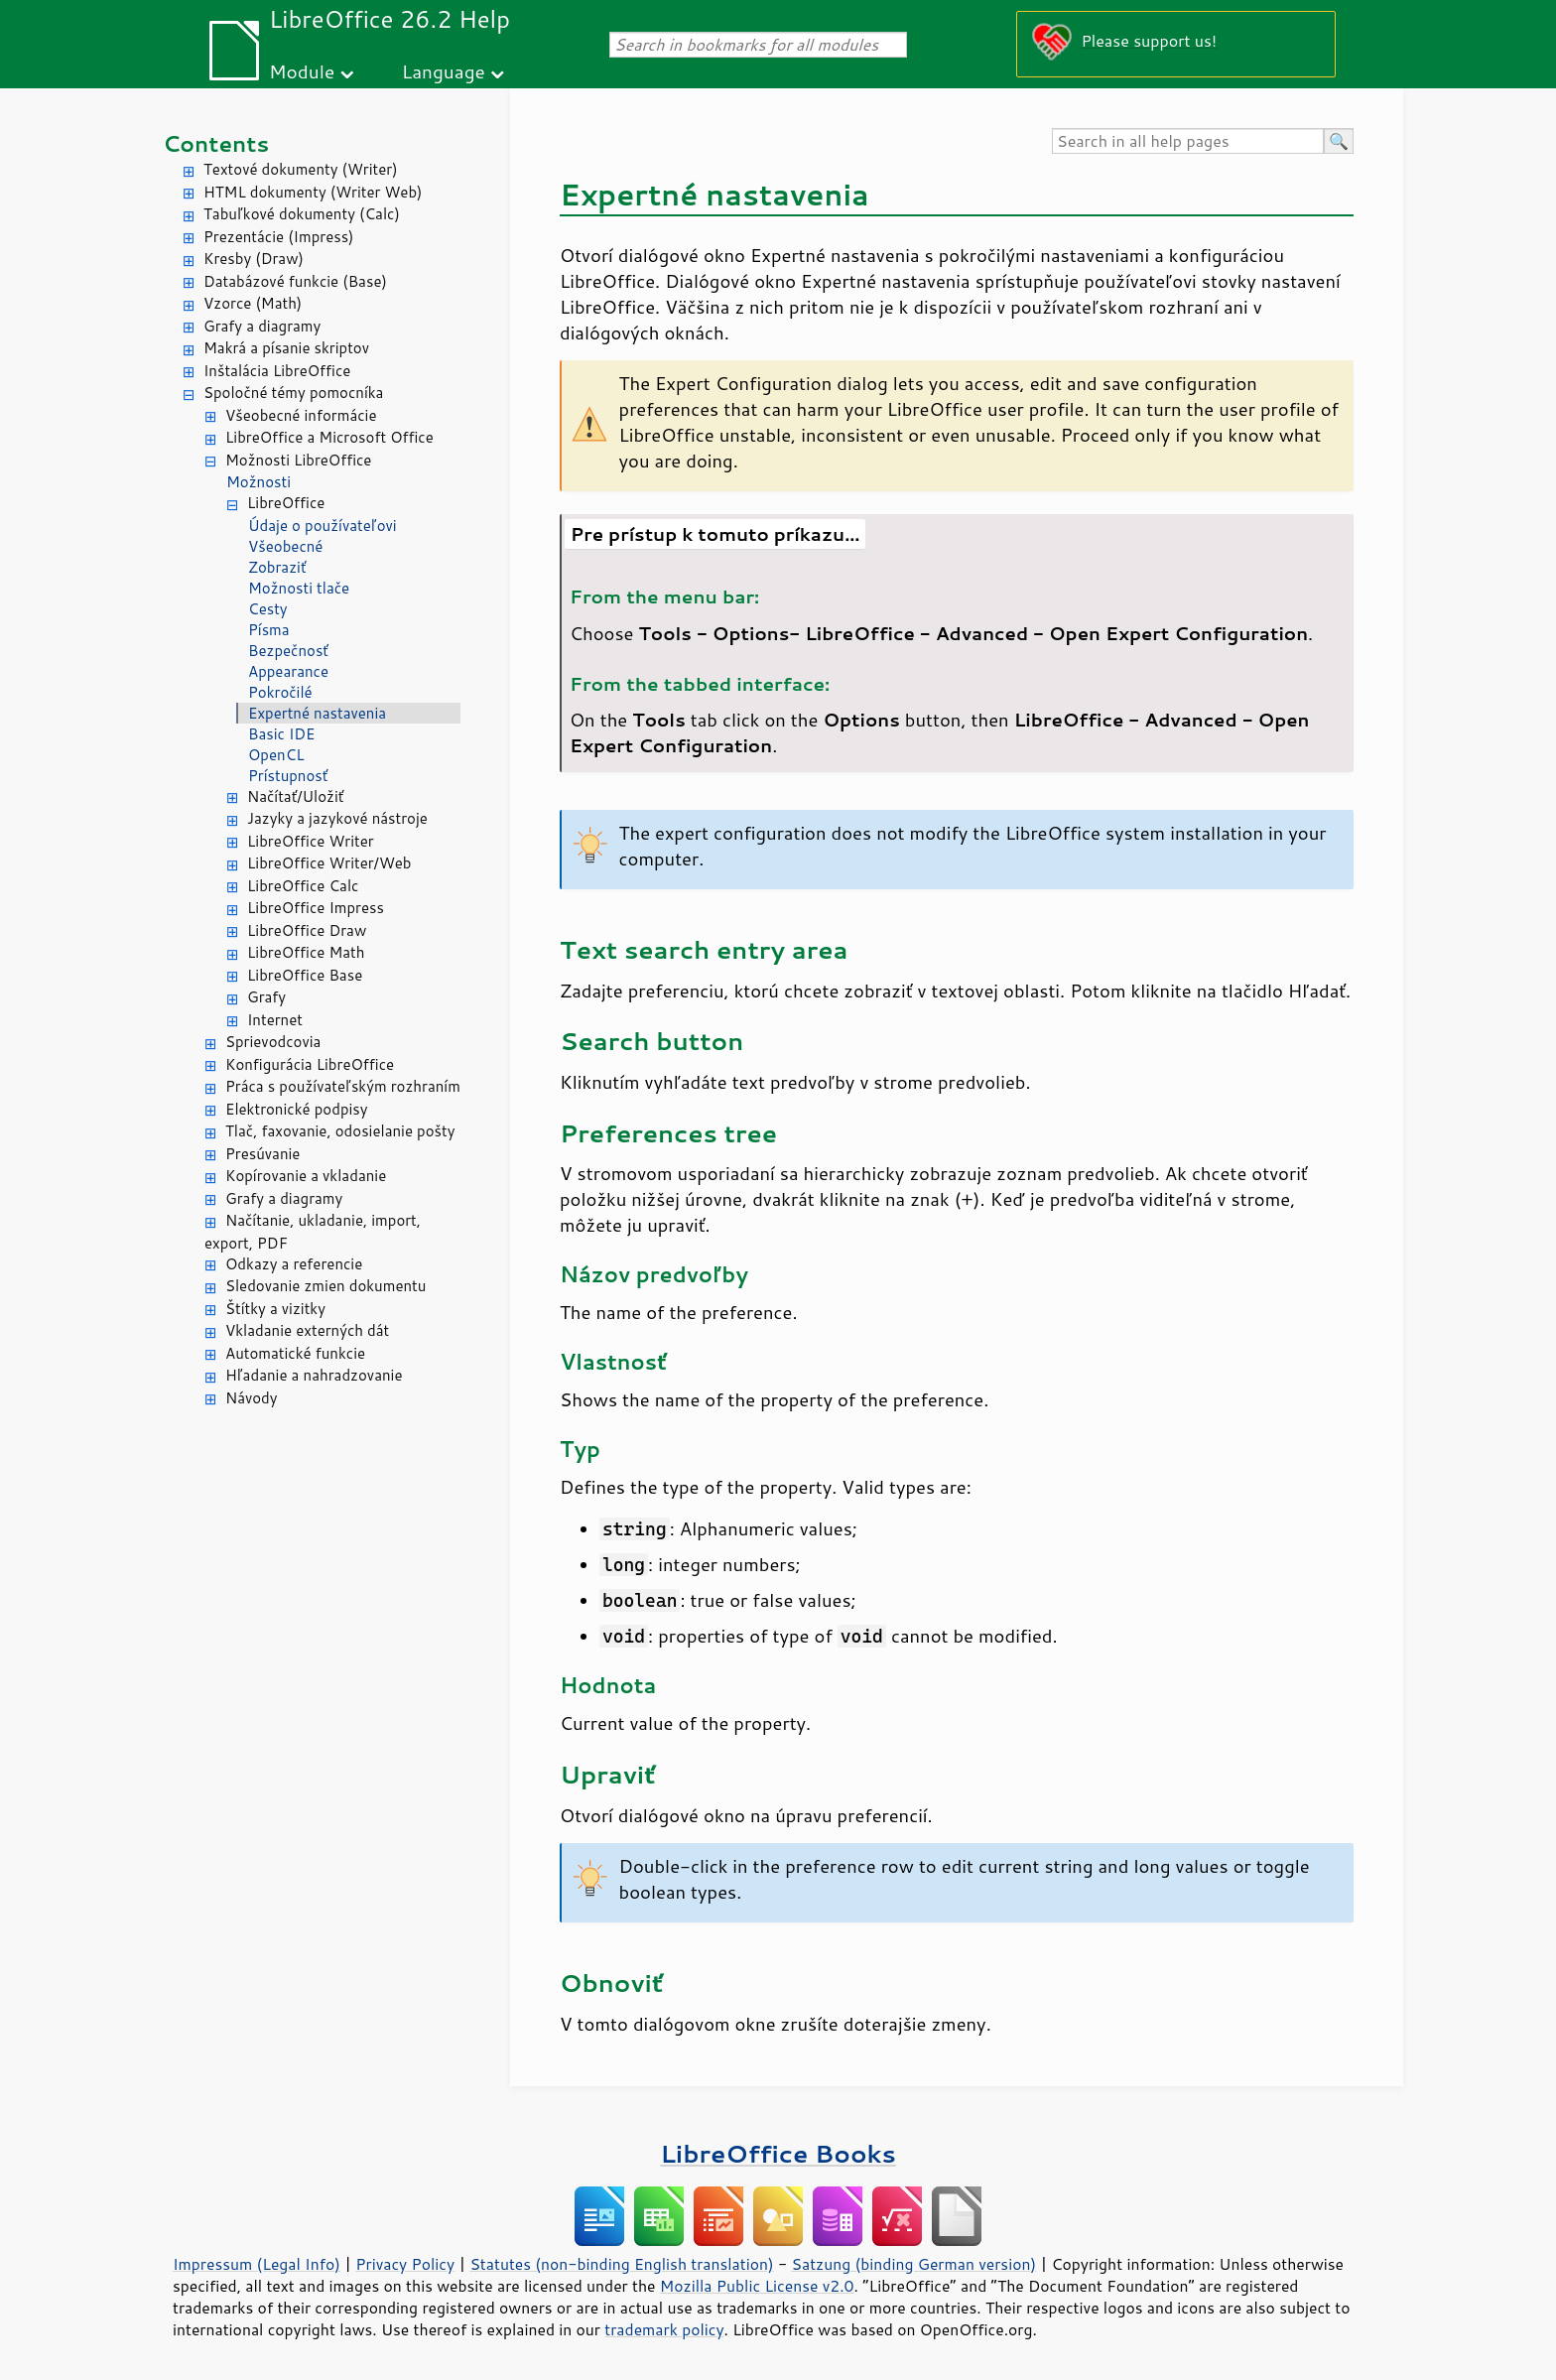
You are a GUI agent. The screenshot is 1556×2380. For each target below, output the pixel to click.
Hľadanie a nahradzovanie (313, 1375)
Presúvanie (262, 1153)
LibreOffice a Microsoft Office (329, 437)
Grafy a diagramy (262, 326)
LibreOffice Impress (315, 907)
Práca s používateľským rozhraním (342, 1086)
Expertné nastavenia (317, 713)
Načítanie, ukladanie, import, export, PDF (312, 1232)
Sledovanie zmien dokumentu (325, 1285)
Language (443, 71)
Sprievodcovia (273, 1041)
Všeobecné (285, 546)
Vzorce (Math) (252, 303)
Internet (275, 1019)
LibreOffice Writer (310, 841)
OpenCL (276, 754)
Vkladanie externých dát (307, 1330)
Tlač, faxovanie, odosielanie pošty (339, 1131)
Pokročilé (280, 692)
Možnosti (258, 481)
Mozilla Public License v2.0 (757, 2286)
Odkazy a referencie (293, 1264)
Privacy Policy (404, 2264)
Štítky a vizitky (275, 1308)
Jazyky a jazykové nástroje (337, 818)
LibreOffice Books (778, 2153)
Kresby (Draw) (253, 258)
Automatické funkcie (295, 1353)
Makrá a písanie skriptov (286, 347)
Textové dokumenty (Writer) (300, 169)
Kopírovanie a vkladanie (305, 1175)
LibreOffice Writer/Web (329, 863)
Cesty (268, 608)
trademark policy (663, 2329)
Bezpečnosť (288, 650)
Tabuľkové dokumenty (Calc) (301, 213)
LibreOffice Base (304, 975)
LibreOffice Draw (306, 930)
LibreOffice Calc (302, 885)
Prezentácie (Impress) (278, 236)
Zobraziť (277, 567)
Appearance (288, 671)
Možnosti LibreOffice (298, 460)
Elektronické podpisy (296, 1109)
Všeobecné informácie (300, 415)
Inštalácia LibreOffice (276, 370)
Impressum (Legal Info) (256, 2264)
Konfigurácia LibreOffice (309, 1064)
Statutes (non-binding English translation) (621, 2264)
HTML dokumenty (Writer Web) (313, 192)
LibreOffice (285, 502)
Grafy (266, 997)
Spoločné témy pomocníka (293, 392)
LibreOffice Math (305, 952)
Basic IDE (281, 734)
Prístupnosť (287, 775)
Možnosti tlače (298, 588)
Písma (269, 629)
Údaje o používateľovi (322, 525)
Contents (216, 143)
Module (301, 71)
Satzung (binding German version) (914, 2264)
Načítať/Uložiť (295, 796)
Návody (251, 1398)
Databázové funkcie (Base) (295, 281)
